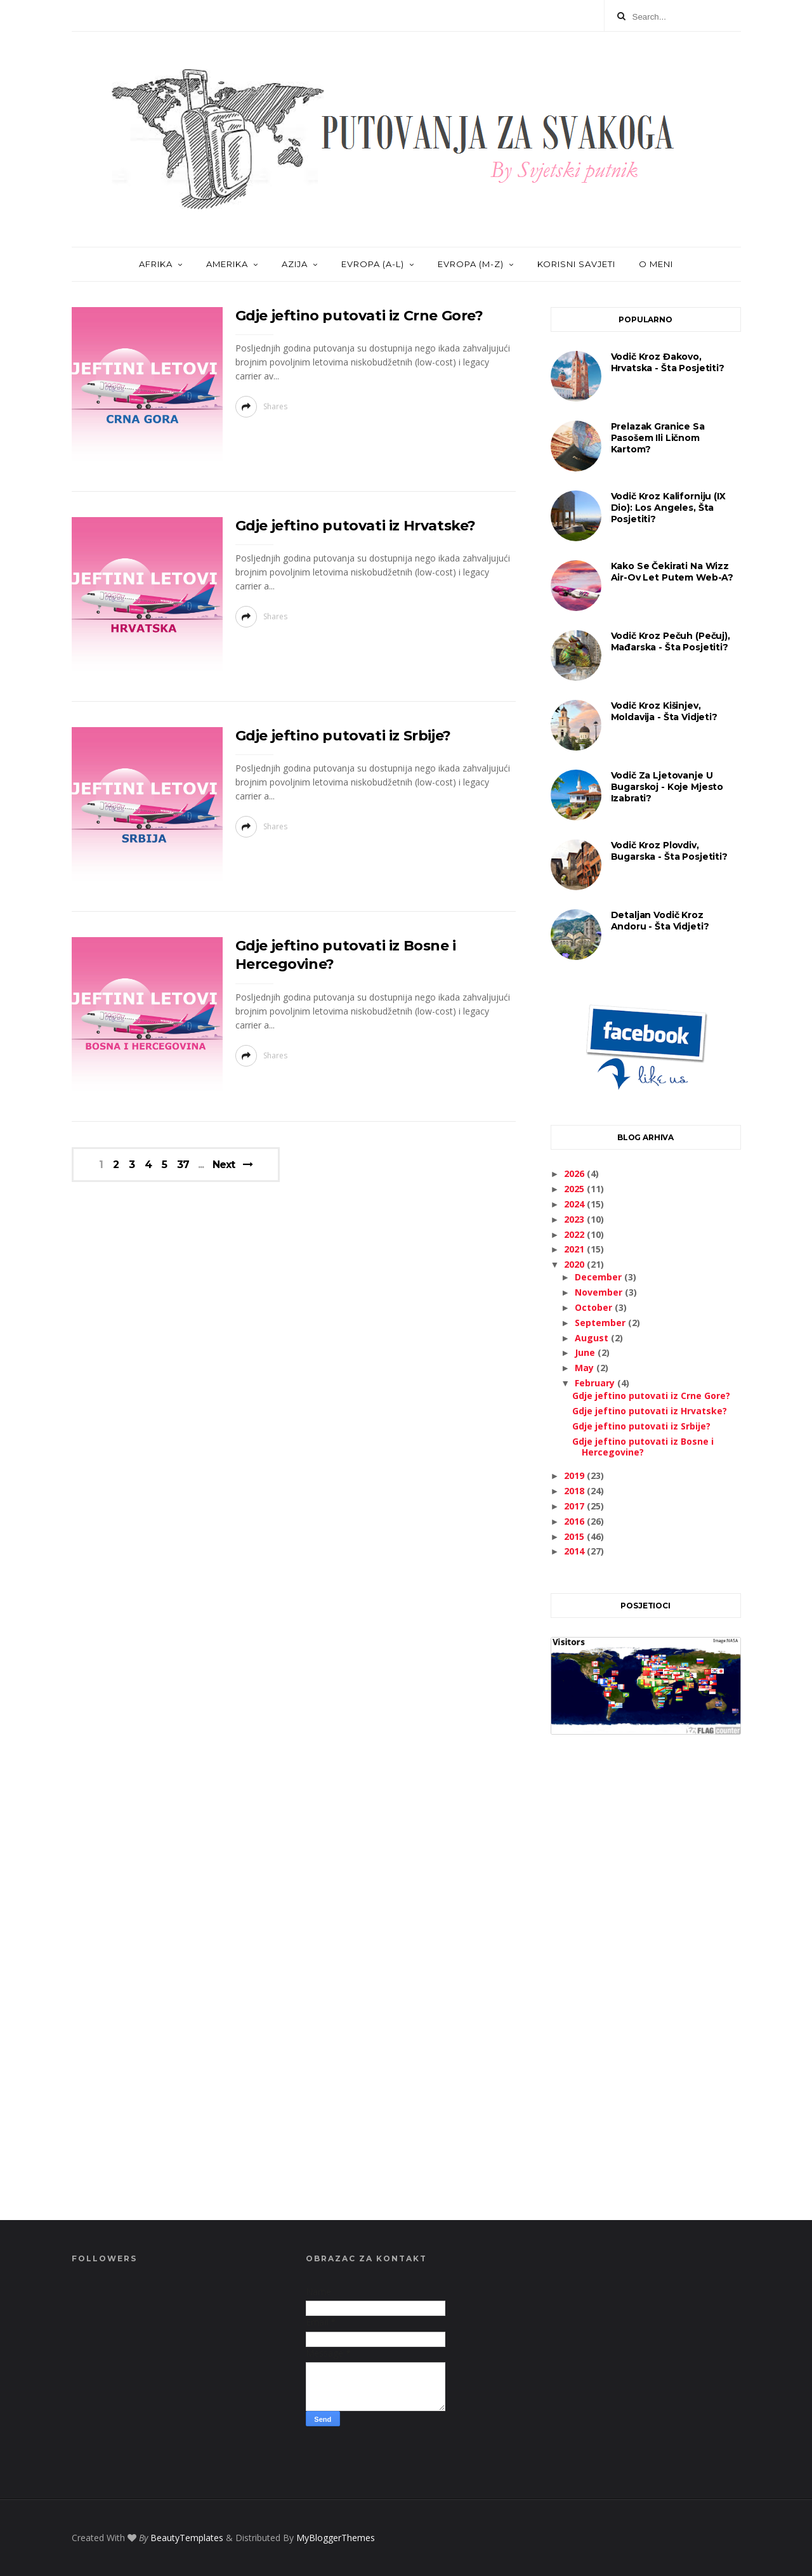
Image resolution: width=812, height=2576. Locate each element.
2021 (575, 1249)
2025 (575, 1189)
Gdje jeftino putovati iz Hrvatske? (355, 525)
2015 (575, 1536)
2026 (575, 1173)
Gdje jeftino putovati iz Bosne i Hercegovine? (643, 1446)
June (586, 1352)
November (600, 1292)
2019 (575, 1475)
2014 (575, 1551)
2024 (575, 1204)
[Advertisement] (646, 1991)
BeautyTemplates (186, 2538)
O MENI (656, 264)
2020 (575, 1264)
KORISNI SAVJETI (576, 264)
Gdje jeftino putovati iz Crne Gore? (359, 315)
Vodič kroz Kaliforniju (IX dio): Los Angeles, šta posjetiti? (668, 507)
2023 (575, 1219)
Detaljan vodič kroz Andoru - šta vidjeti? (660, 920)
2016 (575, 1521)
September (601, 1323)
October (595, 1307)
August (593, 1338)
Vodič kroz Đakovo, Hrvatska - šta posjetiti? (667, 362)
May (585, 1368)
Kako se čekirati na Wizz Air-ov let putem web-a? (672, 571)
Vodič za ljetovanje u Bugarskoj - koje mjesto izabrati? (667, 787)
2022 (575, 1234)
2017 (575, 1506)
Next (224, 1164)
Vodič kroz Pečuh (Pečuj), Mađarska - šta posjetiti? (670, 641)
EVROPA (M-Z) (471, 264)
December (599, 1277)
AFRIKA (156, 264)
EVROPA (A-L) (372, 264)
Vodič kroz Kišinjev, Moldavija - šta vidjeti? (664, 711)
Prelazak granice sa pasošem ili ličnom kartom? (658, 438)
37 (183, 1165)
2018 (575, 1491)
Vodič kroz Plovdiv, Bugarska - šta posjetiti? (669, 850)
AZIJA (295, 264)
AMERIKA (227, 264)
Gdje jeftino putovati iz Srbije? (343, 735)
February (596, 1383)
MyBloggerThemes (335, 2538)
